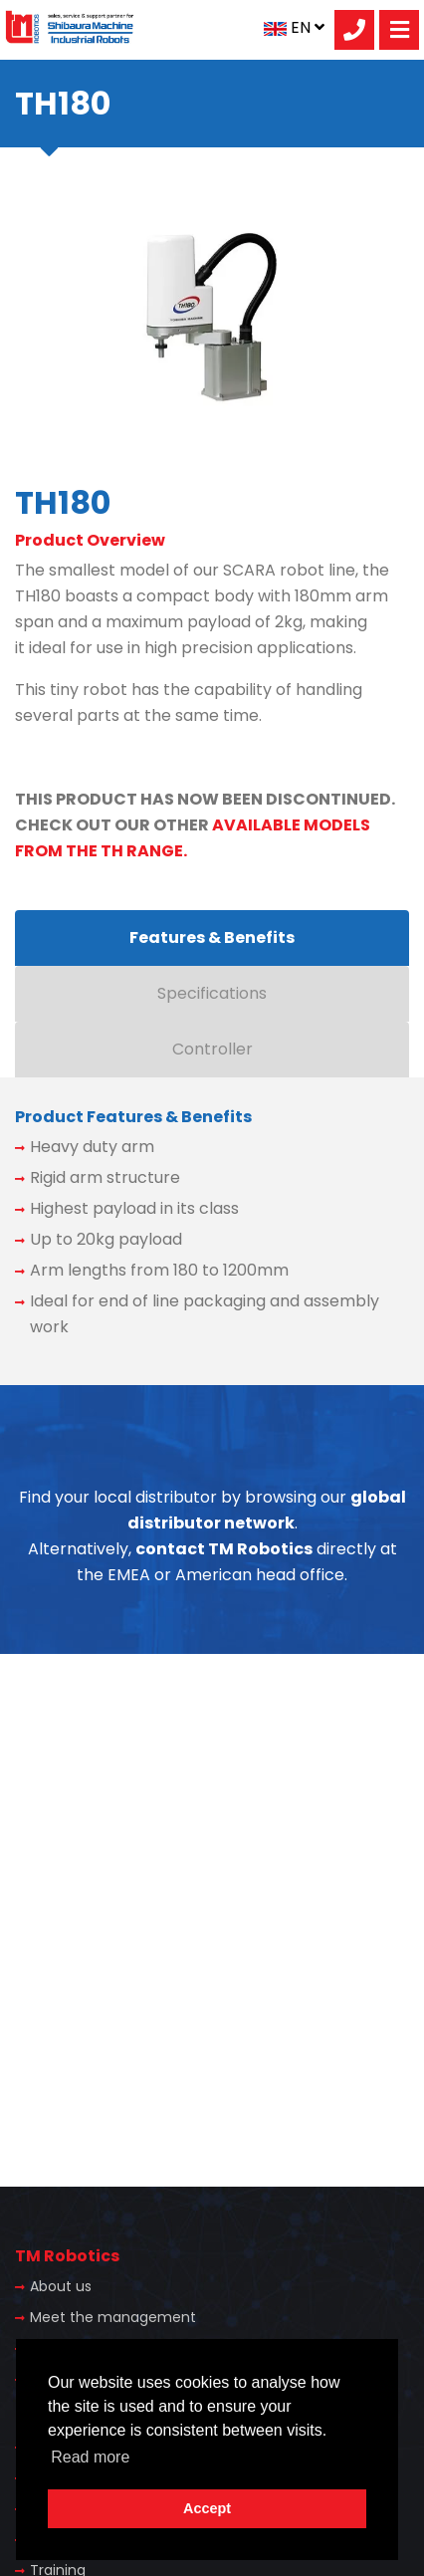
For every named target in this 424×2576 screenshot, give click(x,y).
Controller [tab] (212, 1049)
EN (294, 27)
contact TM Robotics (224, 1548)
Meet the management (113, 2317)
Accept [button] (207, 2508)
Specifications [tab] (212, 993)
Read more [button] (90, 2457)
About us (61, 2286)
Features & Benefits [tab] (212, 937)
